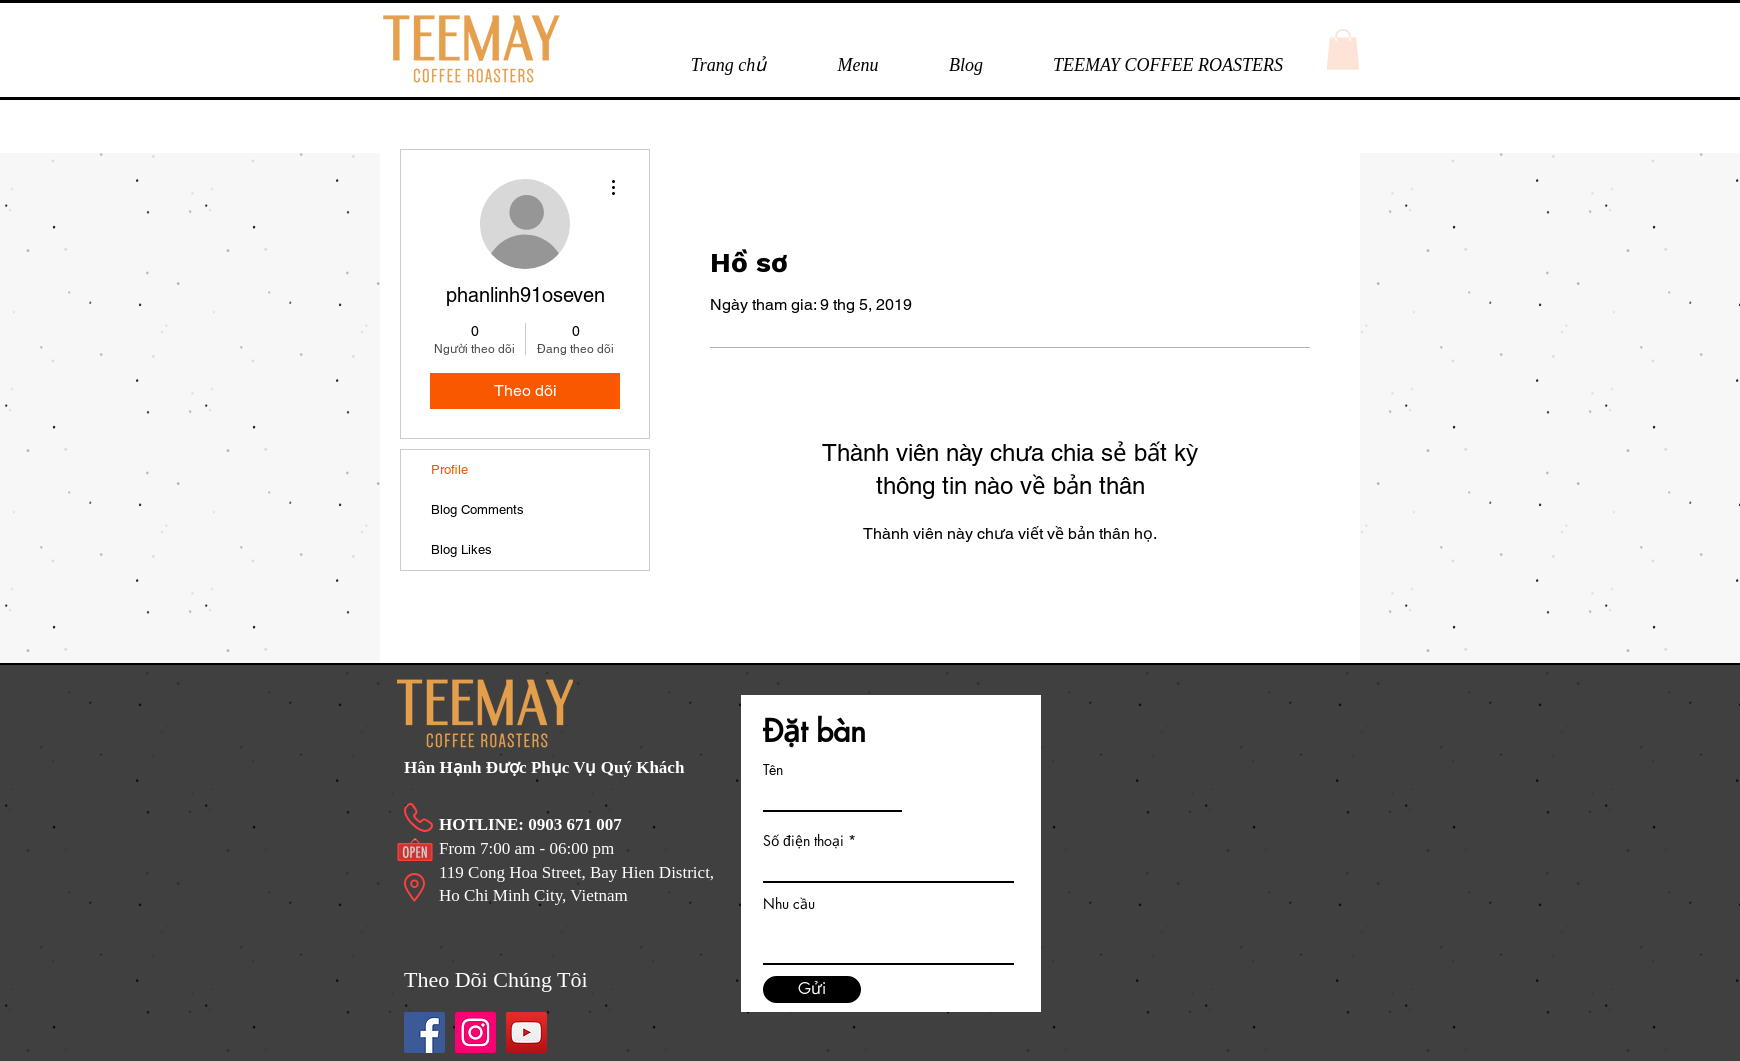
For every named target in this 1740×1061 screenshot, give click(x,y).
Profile (449, 469)
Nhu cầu (789, 904)
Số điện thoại (803, 841)
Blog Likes (461, 549)
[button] (858, 65)
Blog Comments (477, 509)
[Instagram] (475, 1032)
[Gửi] (812, 989)
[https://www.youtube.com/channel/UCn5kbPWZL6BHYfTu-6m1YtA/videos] (526, 1032)
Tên (773, 770)
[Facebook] (424, 1032)
